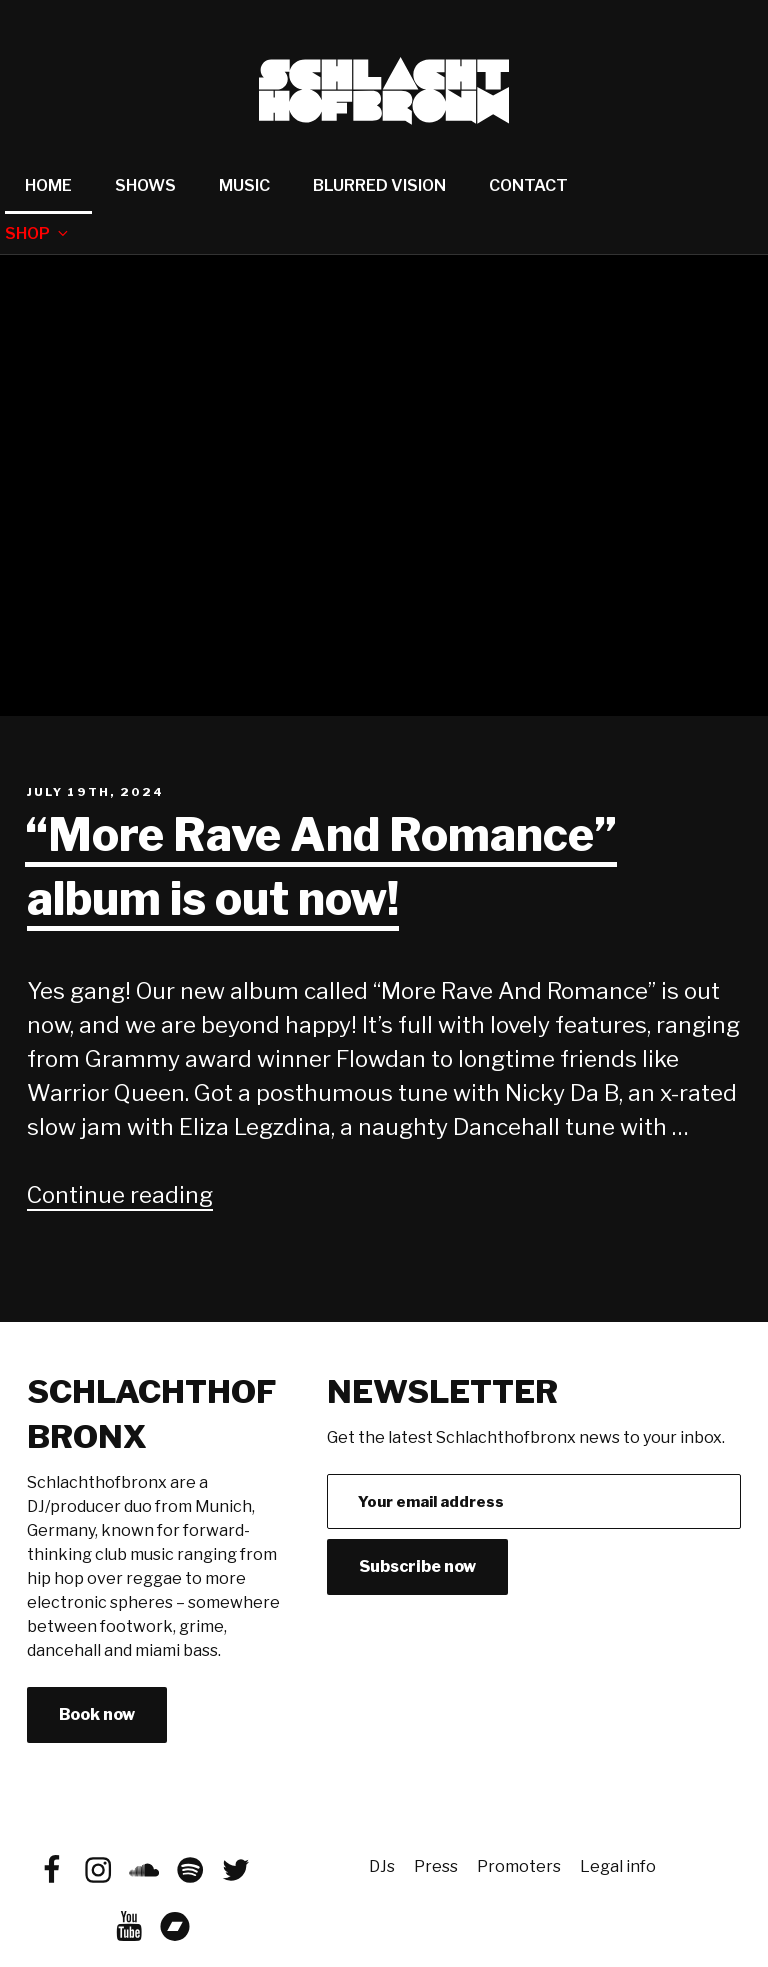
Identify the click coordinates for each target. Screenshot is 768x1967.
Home (48, 185)
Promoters (519, 1866)
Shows (145, 185)
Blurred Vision (379, 185)
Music (244, 185)
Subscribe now (417, 1566)
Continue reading (120, 1195)
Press (436, 1866)
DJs (382, 1866)
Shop (38, 233)
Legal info (618, 1866)
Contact (528, 185)
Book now (97, 1714)
